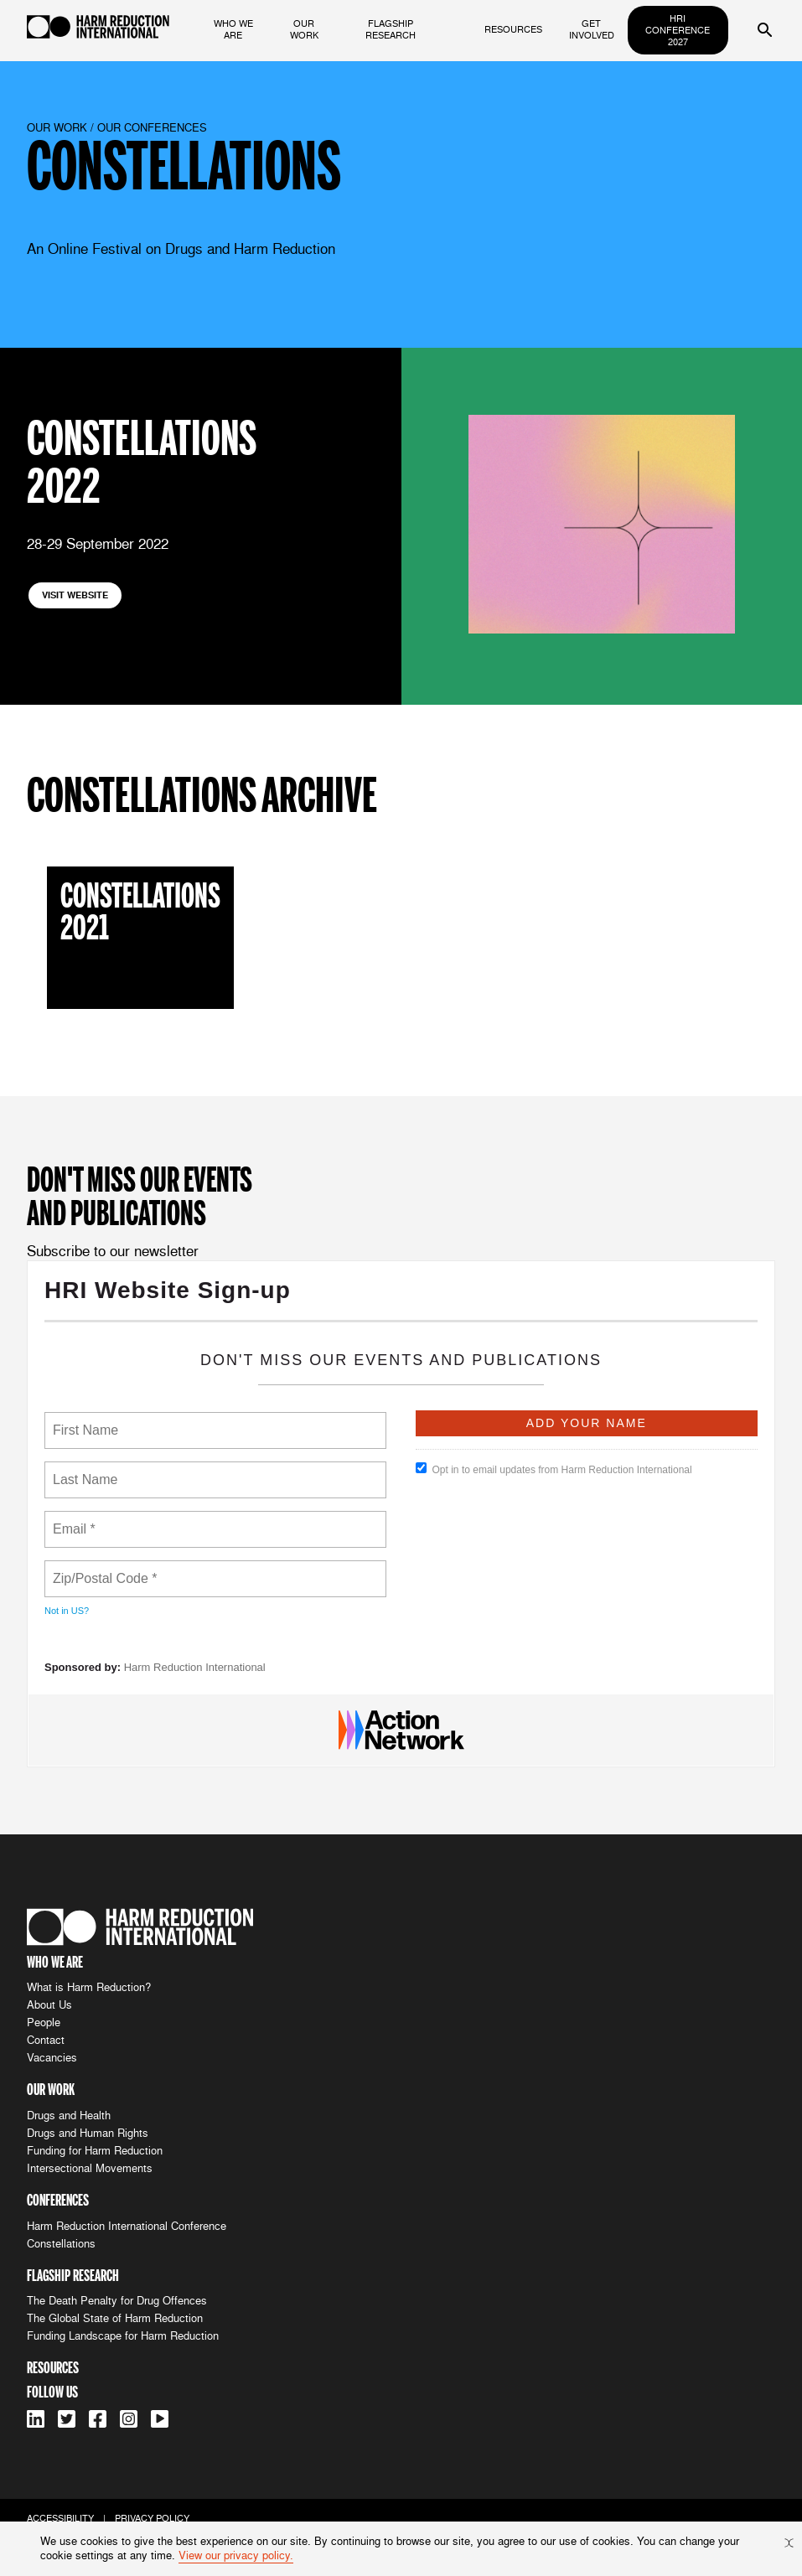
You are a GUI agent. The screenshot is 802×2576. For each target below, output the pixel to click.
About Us (49, 2005)
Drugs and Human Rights (87, 2133)
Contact (46, 2040)
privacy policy (152, 2518)
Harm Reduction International (195, 1667)
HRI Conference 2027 (677, 30)
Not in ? (66, 1611)
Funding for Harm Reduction (95, 2151)
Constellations (61, 2244)
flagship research (390, 29)
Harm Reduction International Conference (126, 2226)
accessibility (60, 2518)
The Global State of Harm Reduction (115, 2318)
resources (513, 29)
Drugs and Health (69, 2115)
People (43, 2022)
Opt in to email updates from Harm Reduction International (554, 1469)
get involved (591, 29)
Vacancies (52, 2058)
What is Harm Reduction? (89, 1987)
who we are (233, 29)
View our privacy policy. (236, 2555)
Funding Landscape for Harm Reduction (123, 2336)
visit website (75, 595)
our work (304, 29)
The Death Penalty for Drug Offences (117, 2301)
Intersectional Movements (90, 2168)
